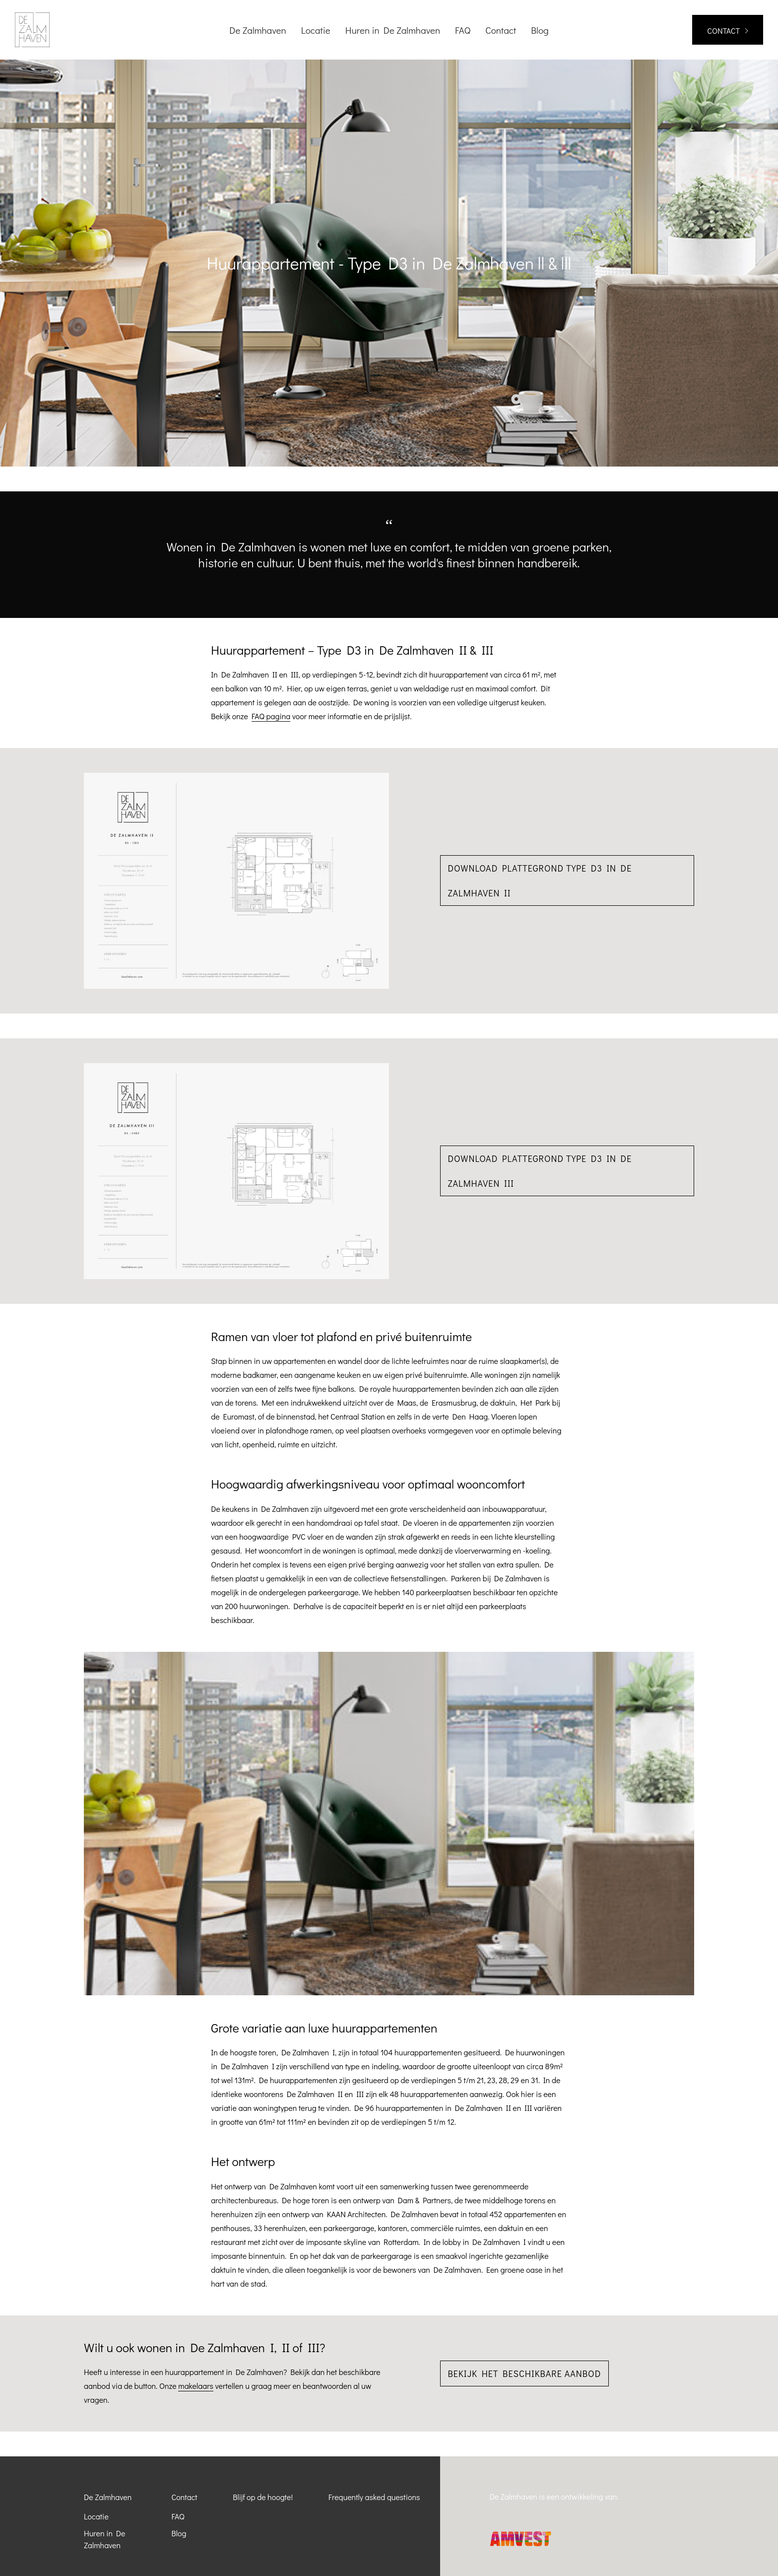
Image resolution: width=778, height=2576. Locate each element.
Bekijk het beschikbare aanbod (524, 2373)
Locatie (96, 2516)
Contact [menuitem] (500, 30)
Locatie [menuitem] (315, 30)
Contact (184, 2497)
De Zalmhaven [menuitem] (257, 30)
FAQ (178, 2516)
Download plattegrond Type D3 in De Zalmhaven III (540, 1170)
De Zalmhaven (107, 2497)
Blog (179, 2533)
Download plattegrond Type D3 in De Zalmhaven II (540, 880)
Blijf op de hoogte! (263, 2497)
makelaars (195, 2385)
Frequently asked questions (374, 2497)
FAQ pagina (271, 716)
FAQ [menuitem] (462, 30)
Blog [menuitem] (540, 30)
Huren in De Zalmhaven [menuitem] (392, 30)
